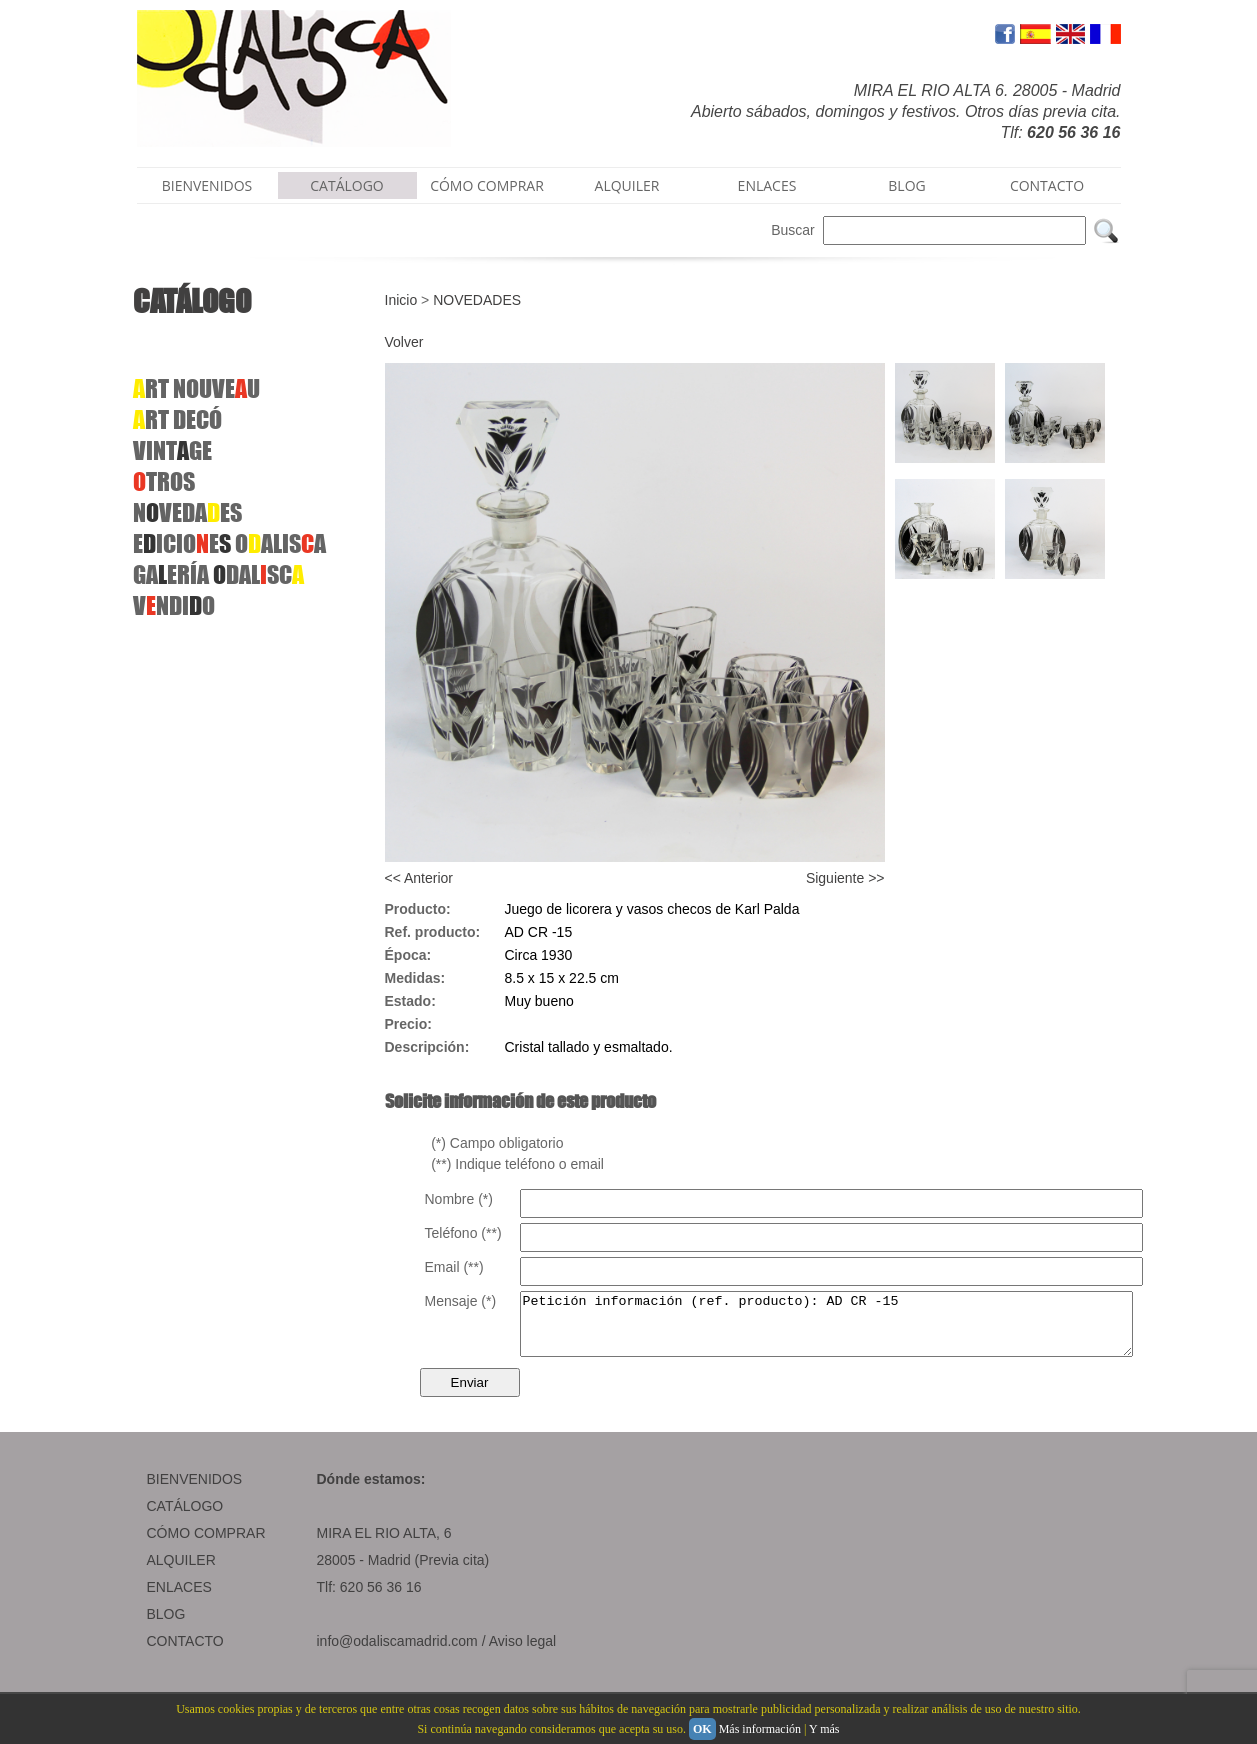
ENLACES (767, 185)
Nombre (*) (459, 1199)
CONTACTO (1047, 185)
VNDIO (174, 605)
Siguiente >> (845, 878)
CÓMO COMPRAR (487, 185)
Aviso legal (522, 1653)
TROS (164, 481)
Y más (824, 1729)
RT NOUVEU (196, 388)
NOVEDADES (477, 300)
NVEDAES (187, 512)
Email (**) (454, 1267)
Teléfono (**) (463, 1233)
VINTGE (172, 450)
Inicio (401, 300)
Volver (404, 342)
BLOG (906, 185)
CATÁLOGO (347, 185)
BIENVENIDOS (207, 185)
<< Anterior (419, 878)
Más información (760, 1729)
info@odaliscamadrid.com (397, 1653)
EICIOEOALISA (229, 543)
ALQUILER (627, 185)
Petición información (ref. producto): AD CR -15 (863, 1330)
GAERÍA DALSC (218, 574)
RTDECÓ (177, 419)
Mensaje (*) (461, 1301)
